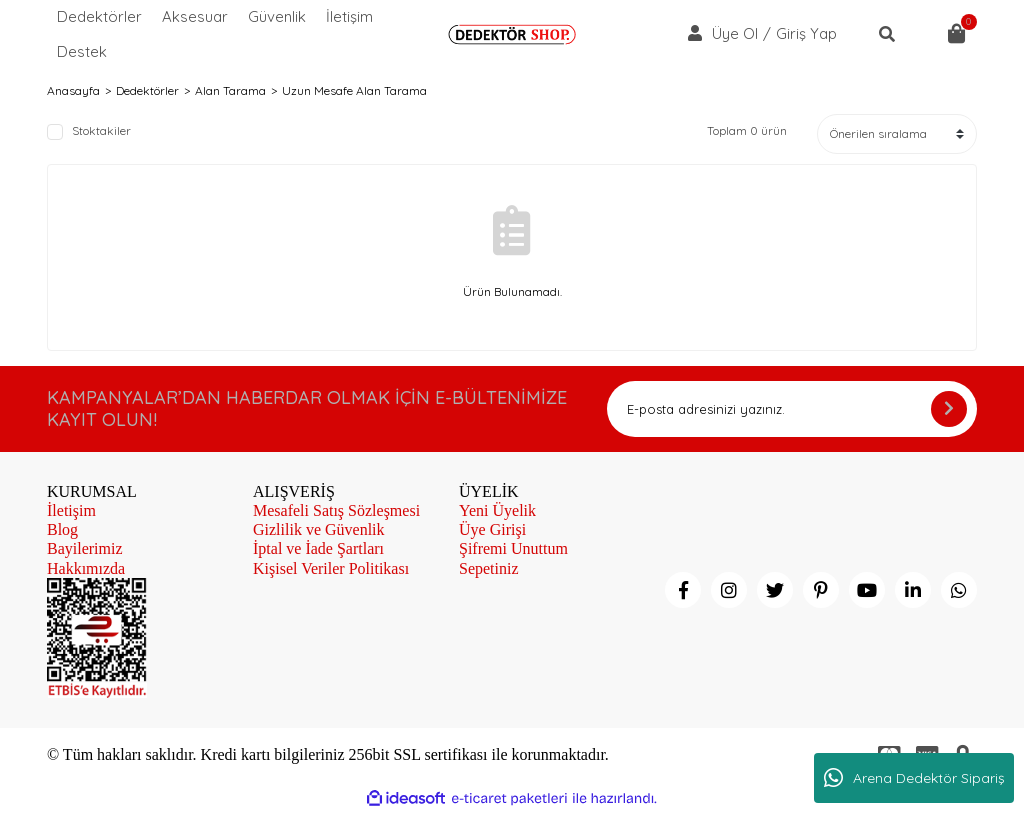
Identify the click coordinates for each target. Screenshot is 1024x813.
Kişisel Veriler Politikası (331, 568)
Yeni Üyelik (497, 510)
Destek (82, 51)
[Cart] (957, 34)
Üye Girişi (492, 529)
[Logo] (512, 34)
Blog (62, 529)
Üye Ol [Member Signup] (735, 34)
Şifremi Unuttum (513, 548)
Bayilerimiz (85, 548)
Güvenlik (277, 16)
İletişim (349, 16)
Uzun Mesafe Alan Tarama (354, 91)
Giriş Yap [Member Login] (806, 34)
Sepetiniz (489, 568)
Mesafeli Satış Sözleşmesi (336, 510)
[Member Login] (695, 33)
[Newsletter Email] (792, 409)
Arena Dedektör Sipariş (914, 778)
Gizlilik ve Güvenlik (319, 529)
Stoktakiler (101, 131)
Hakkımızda (86, 568)
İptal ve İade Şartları (318, 548)
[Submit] (949, 409)
